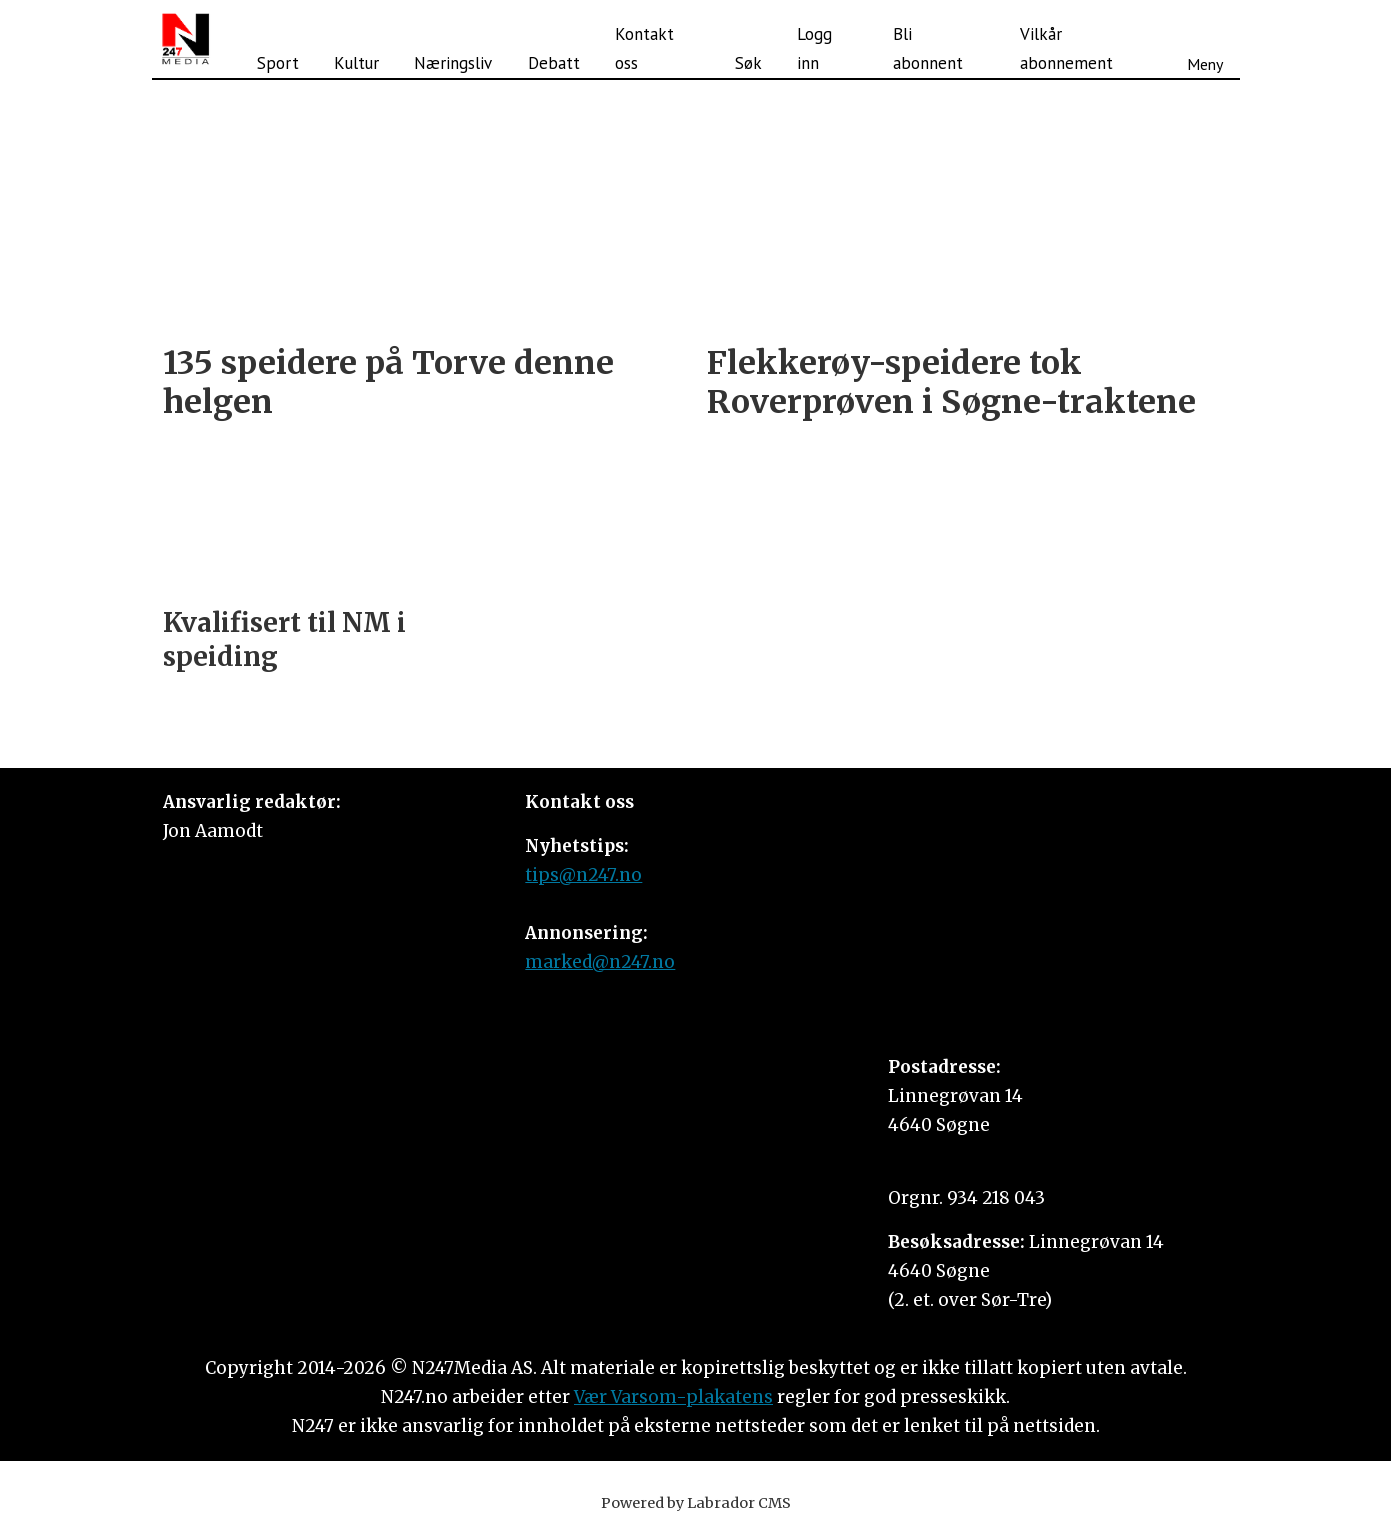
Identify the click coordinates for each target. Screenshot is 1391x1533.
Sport (278, 63)
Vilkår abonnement (1066, 48)
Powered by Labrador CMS (696, 1503)
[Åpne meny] (1205, 39)
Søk (748, 63)
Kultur (356, 63)
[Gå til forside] (185, 39)
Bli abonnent (928, 48)
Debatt (554, 63)
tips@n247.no (583, 875)
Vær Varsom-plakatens (673, 1397)
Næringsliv (453, 63)
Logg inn (814, 48)
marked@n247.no (600, 962)
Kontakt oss (644, 48)
